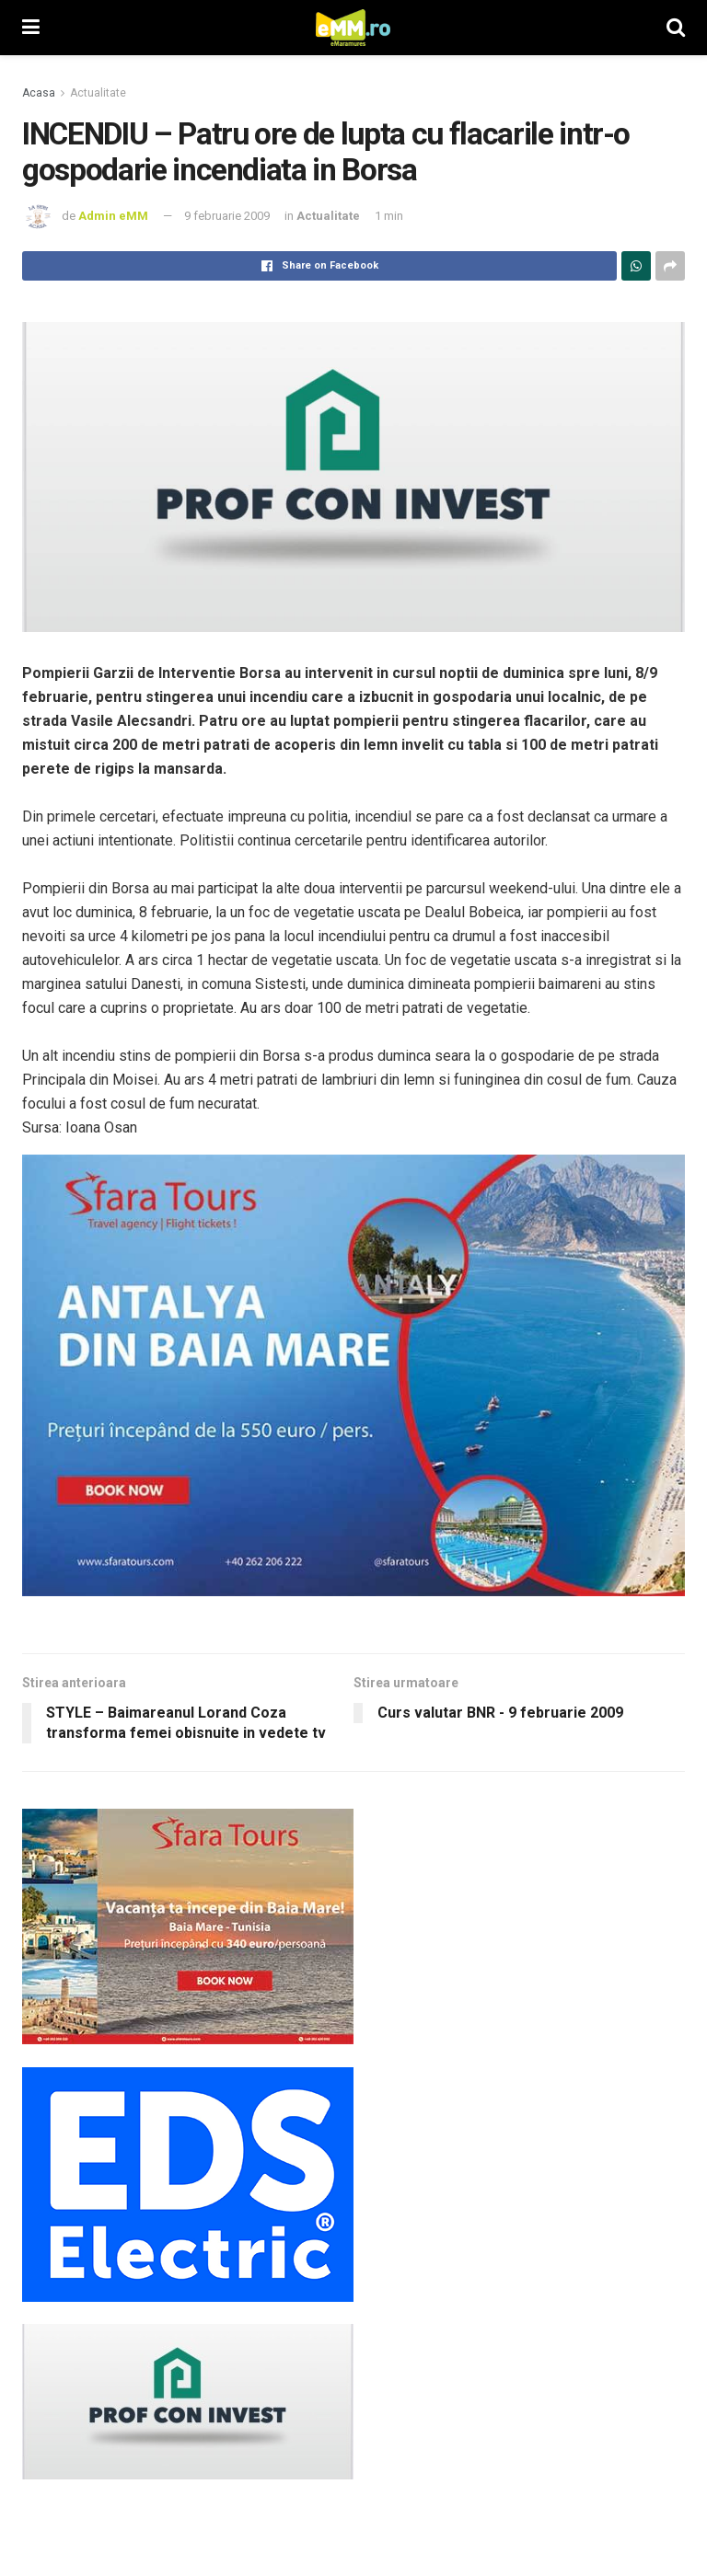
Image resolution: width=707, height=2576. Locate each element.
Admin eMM (113, 216)
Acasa (38, 92)
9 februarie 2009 (227, 216)
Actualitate (98, 92)
